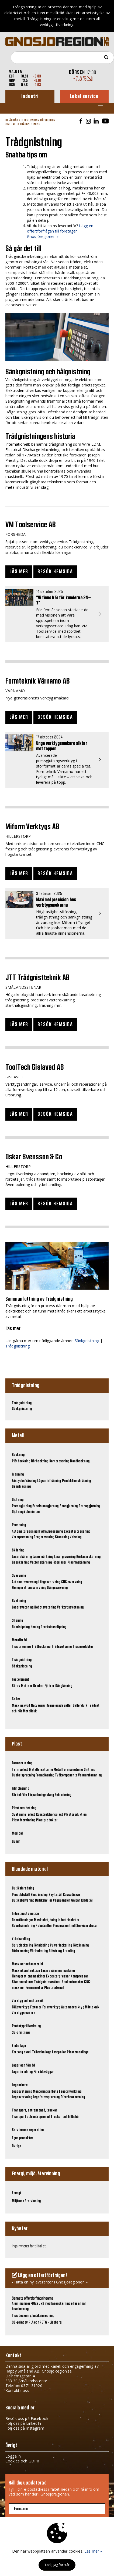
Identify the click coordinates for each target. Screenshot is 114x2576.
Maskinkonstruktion (26, 1971)
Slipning (17, 1621)
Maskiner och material (27, 1964)
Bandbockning (79, 1461)
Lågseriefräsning (49, 1481)
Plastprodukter (47, 1820)
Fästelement (20, 1679)
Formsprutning (22, 1763)
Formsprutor (34, 1988)
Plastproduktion (75, 1815)
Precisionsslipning (54, 1627)
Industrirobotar (69, 1920)
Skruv (16, 1686)
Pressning (19, 1525)
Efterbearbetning (73, 2097)
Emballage (19, 2046)
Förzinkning (81, 1945)
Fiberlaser (60, 1562)
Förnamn (21, 2509)
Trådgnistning (30, 124)
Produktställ (21, 1895)
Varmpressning (22, 1537)
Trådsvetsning (61, 1647)
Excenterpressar (58, 1976)
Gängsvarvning (57, 1588)
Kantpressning (59, 1461)
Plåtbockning (21, 1461)
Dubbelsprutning (23, 1775)
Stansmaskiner (22, 1982)
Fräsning (18, 1474)
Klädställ (87, 1900)
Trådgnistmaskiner (47, 1982)
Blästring (55, 1951)
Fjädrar (49, 1686)
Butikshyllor (43, 1900)
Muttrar (26, 1686)
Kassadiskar (71, 1895)
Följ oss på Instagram (24, 2428)
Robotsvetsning (45, 1607)
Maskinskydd (21, 1706)
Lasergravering (64, 1557)
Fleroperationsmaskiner (28, 1976)
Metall (12, 124)
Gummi (16, 1841)
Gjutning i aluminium (26, 1512)
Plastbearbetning (24, 1808)
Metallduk (30, 1711)
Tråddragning (21, 1647)
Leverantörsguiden (42, 120)
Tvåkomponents (66, 1775)
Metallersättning (41, 1770)
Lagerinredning (22, 2072)
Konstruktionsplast (49, 1815)
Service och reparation (28, 2130)
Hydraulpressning (50, 1531)
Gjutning (17, 1500)
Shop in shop (39, 1895)
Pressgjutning (22, 1506)
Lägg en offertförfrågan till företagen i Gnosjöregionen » (60, 231)
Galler (16, 1699)
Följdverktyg (20, 2007)
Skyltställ (55, 1895)
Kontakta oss (17, 2390)
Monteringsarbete (45, 2091)
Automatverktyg (72, 2007)
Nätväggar (38, 1706)
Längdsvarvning (49, 1582)
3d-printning (21, 2033)
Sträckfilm (19, 1795)
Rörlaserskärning (88, 1557)
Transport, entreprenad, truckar (34, 2110)
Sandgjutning (69, 1506)
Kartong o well (21, 2052)
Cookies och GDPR (22, 2461)
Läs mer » (93, 2551)
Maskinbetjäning (45, 1920)
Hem (23, 120)
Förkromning (20, 1951)
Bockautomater (73, 1982)
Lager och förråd (23, 2065)
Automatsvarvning (24, 1582)
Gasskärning (20, 1562)
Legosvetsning (22, 2091)
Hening (35, 1627)
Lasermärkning (43, 1557)
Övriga (16, 2146)
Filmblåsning (20, 1788)
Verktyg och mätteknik (27, 2001)
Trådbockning (41, 1647)
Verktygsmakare (23, 2013)
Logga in (13, 2456)
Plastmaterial (54, 1988)
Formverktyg (51, 2007)
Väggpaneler (61, 1900)
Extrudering (63, 1795)
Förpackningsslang (41, 1795)
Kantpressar (79, 1976)
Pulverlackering (61, 1945)
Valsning (75, 1537)
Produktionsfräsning (76, 1481)
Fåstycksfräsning (24, 1481)
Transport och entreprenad (31, 2117)
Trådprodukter (83, 1647)
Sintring (89, 1770)
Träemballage (41, 2052)
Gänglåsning (63, 1686)
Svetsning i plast (23, 1815)
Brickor (38, 1686)
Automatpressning (24, 1531)
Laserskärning (22, 1557)
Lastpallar (59, 2052)
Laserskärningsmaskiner (58, 1971)
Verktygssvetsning (70, 1607)
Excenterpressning (77, 1531)
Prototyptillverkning (26, 2026)
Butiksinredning (23, 1888)
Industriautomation (25, 1914)
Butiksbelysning (23, 1900)
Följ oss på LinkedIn (23, 2423)
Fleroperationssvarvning (29, 1588)
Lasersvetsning (22, 1607)
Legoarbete (19, 2085)
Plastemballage (77, 2052)
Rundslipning (21, 1627)
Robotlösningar (22, 1920)
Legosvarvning (22, 2097)
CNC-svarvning (71, 1582)
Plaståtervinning (23, 1820)
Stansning (62, 1537)
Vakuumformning (90, 1775)
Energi (16, 2193)
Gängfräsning (21, 1486)
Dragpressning (44, 1537)
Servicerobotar (87, 1926)
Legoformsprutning (46, 2097)
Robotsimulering (23, 1926)
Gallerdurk (80, 1706)
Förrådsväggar (43, 2072)
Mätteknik (92, 2007)
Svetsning (19, 1601)
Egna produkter (22, 2138)
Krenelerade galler (59, 1706)
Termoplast (20, 1770)
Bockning (18, 1455)
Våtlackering (39, 1951)
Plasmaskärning (78, 1562)
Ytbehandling (21, 1939)
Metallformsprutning (68, 1770)
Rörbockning (40, 1461)
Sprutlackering (22, 1945)
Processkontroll (64, 1926)
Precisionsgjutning (45, 1506)
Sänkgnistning (87, 1340)
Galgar (75, 1900)
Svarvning (19, 1576)
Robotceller (44, 1926)
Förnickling (41, 1945)
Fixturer (36, 2007)
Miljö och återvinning (26, 2201)
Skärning (18, 1550)
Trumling (69, 1951)
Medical (17, 1833)
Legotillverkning (70, 2091)
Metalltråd (19, 1640)
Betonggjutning (89, 1506)
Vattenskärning (41, 1562)
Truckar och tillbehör (65, 2117)
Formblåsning (45, 1775)
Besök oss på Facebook (26, 2418)
